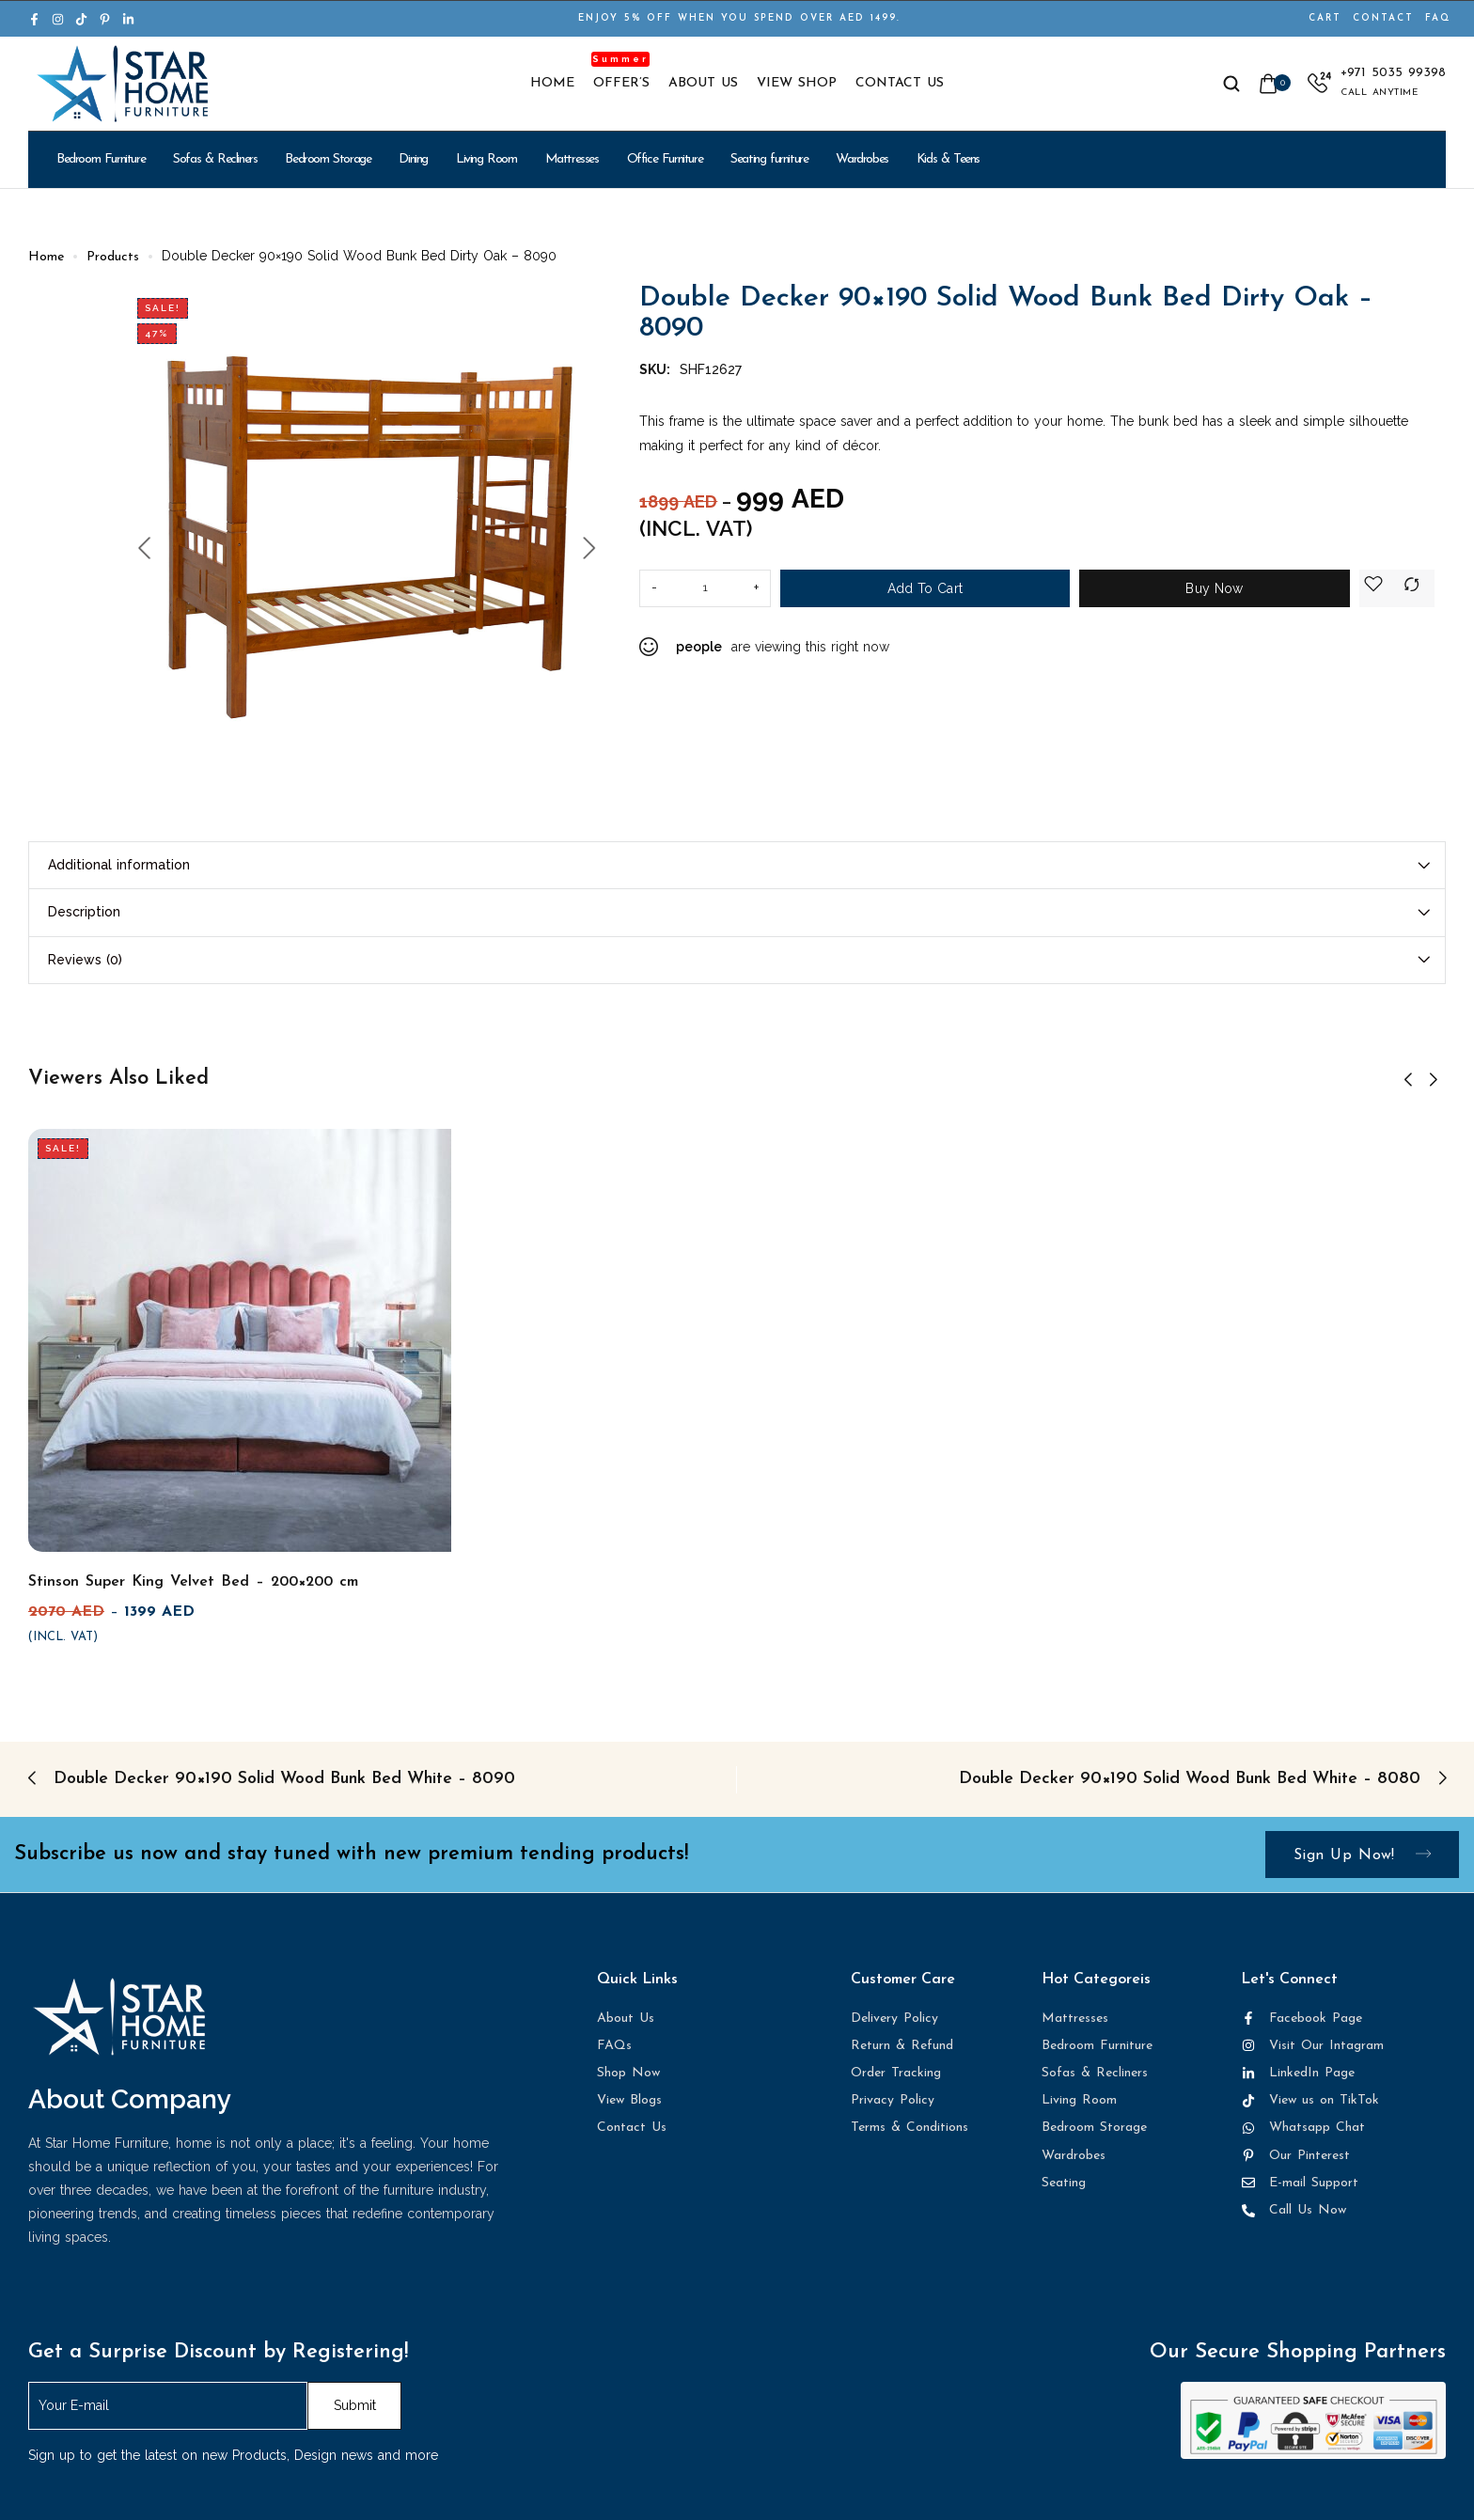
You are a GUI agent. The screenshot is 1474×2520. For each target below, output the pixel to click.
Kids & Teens (948, 159)
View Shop (797, 83)
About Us (703, 83)
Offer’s (621, 83)
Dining (413, 159)
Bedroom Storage (327, 159)
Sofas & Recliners (215, 159)
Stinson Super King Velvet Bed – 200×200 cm (193, 1581)
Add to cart (925, 588)
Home (552, 83)
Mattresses (572, 159)
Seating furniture (769, 159)
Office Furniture (665, 159)
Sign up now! (1362, 1855)
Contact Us (899, 83)
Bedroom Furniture (100, 159)
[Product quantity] (705, 588)
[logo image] (122, 83)
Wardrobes (861, 159)
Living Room (486, 159)
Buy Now (1214, 588)
